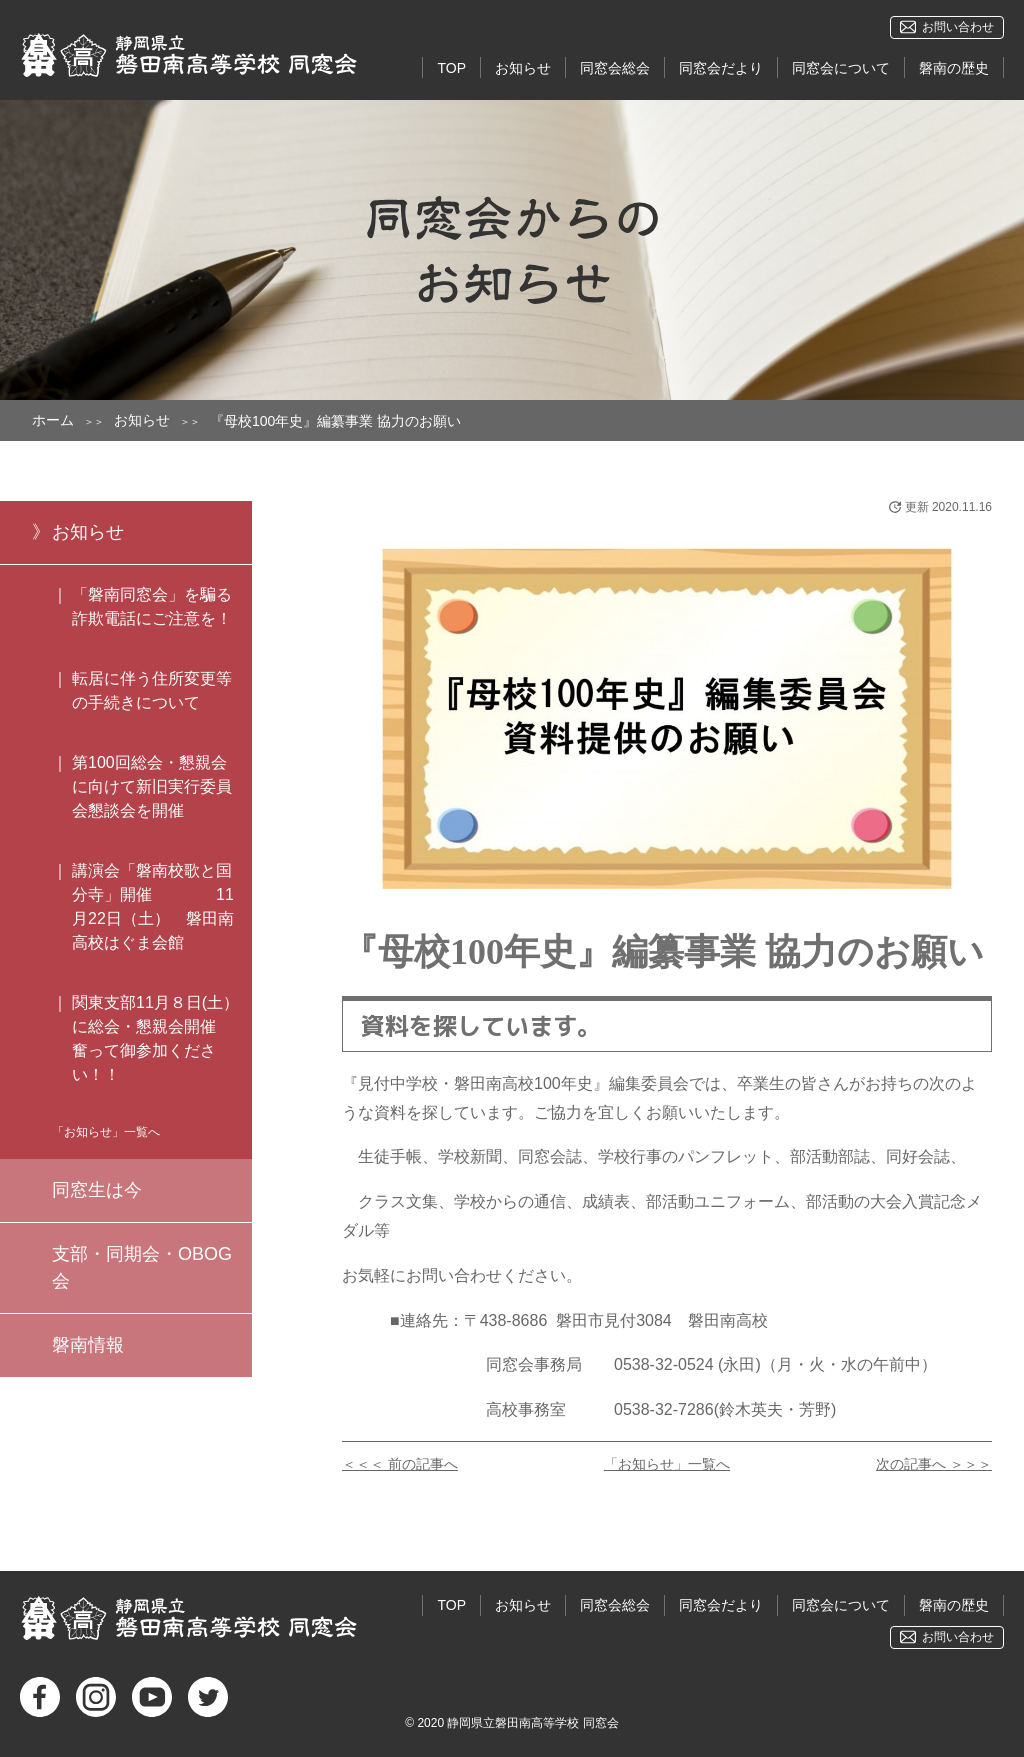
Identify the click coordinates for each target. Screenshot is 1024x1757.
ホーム (53, 420)
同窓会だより (721, 68)
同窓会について (841, 68)
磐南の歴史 (954, 68)
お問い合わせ (958, 27)
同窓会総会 (615, 68)
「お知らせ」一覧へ (667, 1464)
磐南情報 (88, 1345)
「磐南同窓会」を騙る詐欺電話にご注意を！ (152, 606)
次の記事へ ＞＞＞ (934, 1464)
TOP (451, 68)
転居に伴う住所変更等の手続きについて (152, 690)
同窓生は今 (97, 1190)
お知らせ (523, 68)
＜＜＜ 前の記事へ (400, 1464)
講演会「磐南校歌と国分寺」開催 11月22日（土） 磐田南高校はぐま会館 (153, 906)
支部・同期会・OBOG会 (142, 1267)
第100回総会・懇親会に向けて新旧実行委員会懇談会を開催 (152, 786)
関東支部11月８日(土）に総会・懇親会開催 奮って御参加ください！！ (162, 1038)
